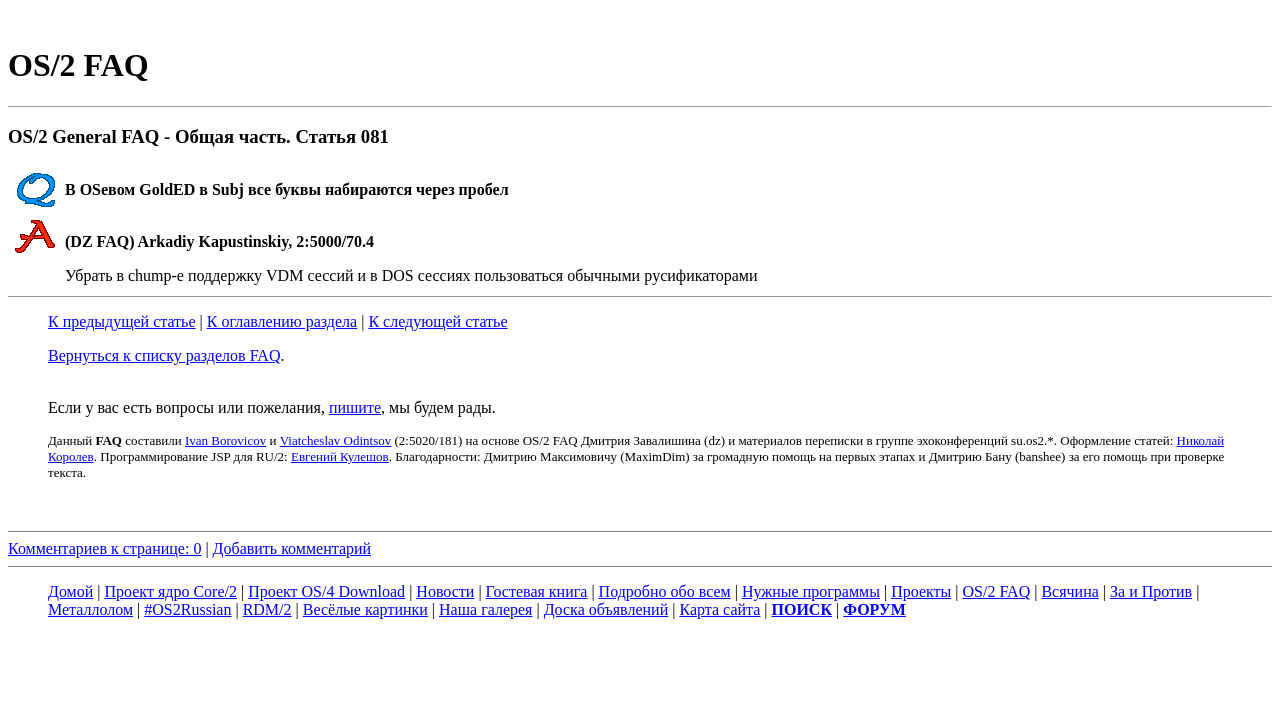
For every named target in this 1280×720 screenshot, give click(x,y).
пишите (355, 407)
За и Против (1151, 591)
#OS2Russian (187, 609)
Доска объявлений (606, 609)
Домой (70, 591)
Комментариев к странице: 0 (104, 548)
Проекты (921, 591)
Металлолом (90, 609)
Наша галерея (485, 609)
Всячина (1069, 591)
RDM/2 (267, 609)
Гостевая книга (537, 591)
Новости (445, 591)
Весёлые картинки (365, 609)
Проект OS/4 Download (326, 591)
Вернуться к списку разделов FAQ (164, 355)
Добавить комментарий (292, 548)
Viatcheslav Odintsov (336, 440)
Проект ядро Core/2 (171, 591)
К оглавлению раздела (282, 321)
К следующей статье (437, 321)
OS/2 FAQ (996, 591)
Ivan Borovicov (225, 440)
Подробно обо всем (665, 591)
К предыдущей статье (122, 321)
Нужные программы (811, 591)
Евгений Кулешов (340, 456)
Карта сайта (719, 609)
